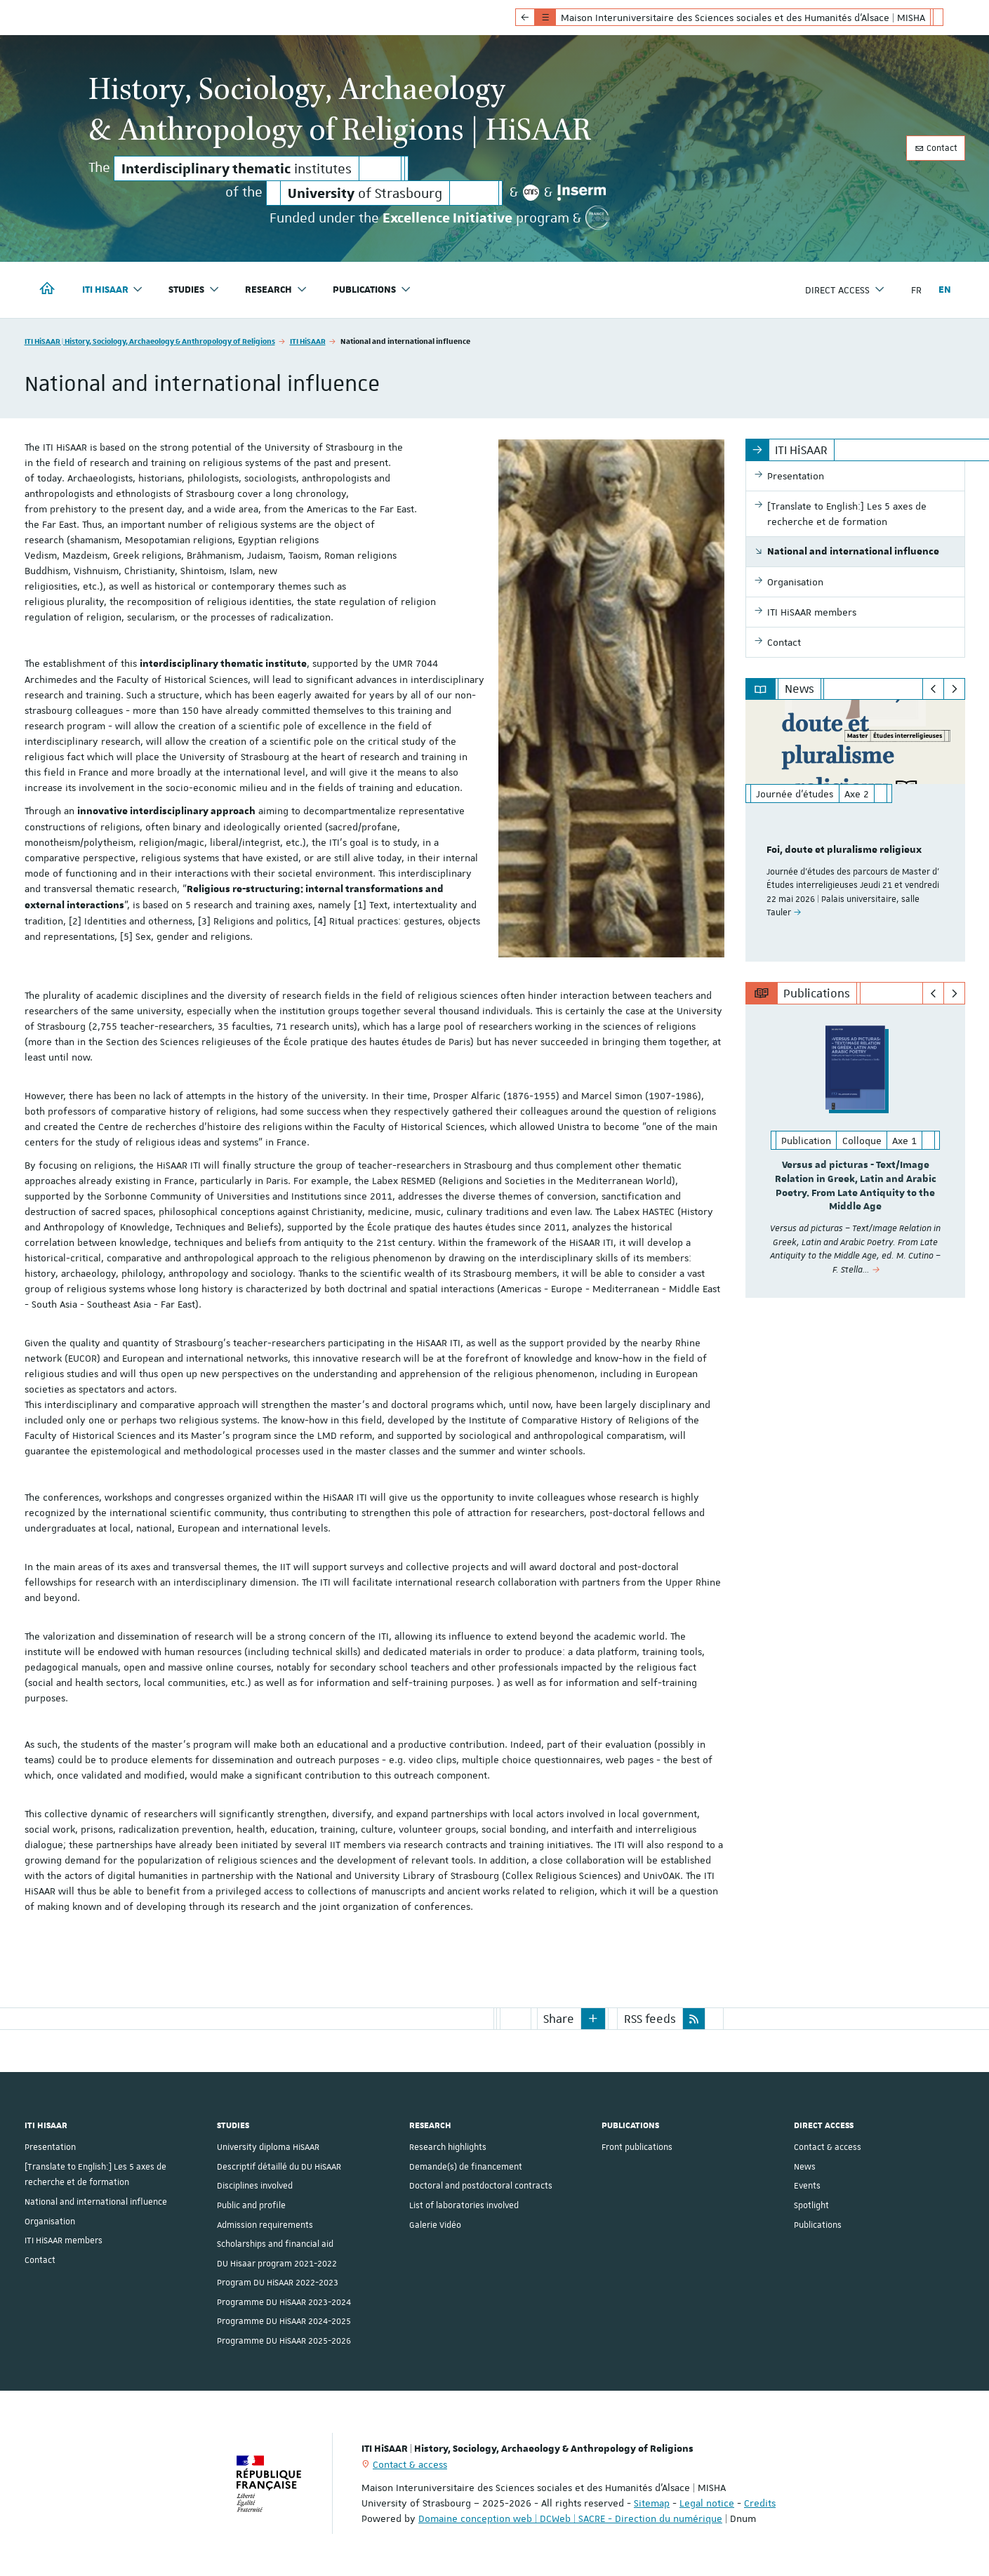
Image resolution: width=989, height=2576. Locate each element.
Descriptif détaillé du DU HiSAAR (279, 2166)
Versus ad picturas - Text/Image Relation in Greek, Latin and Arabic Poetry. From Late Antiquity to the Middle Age (855, 1186)
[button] (593, 2018)
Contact (935, 148)
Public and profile (251, 2205)
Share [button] (558, 2018)
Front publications (637, 2147)
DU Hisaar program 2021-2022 (277, 2263)
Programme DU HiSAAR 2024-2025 (284, 2321)
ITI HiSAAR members (63, 2240)
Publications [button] (372, 289)
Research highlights (447, 2147)
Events (807, 2185)
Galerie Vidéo (435, 2225)
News (805, 2166)
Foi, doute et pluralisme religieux (844, 850)
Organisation (50, 2221)
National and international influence (96, 2201)
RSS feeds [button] (650, 2018)
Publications (818, 2225)
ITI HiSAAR (308, 341)
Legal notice (706, 2503)
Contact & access (827, 2147)
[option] (855, 831)
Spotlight (811, 2205)
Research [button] (276, 289)
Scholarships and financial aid (275, 2244)
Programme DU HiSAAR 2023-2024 (284, 2302)
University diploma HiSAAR (268, 2147)
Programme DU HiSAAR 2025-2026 (284, 2340)
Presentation (50, 2147)
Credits (760, 2503)
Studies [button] (194, 289)
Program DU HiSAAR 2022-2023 (277, 2282)
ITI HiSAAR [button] (113, 289)
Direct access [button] (845, 289)
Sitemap (652, 2503)
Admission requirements (265, 2225)
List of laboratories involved (464, 2205)
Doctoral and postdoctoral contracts (480, 2185)
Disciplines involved (255, 2185)
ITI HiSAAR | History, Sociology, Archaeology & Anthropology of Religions (150, 341)
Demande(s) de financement (465, 2166)
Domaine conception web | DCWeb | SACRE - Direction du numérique (570, 2518)
